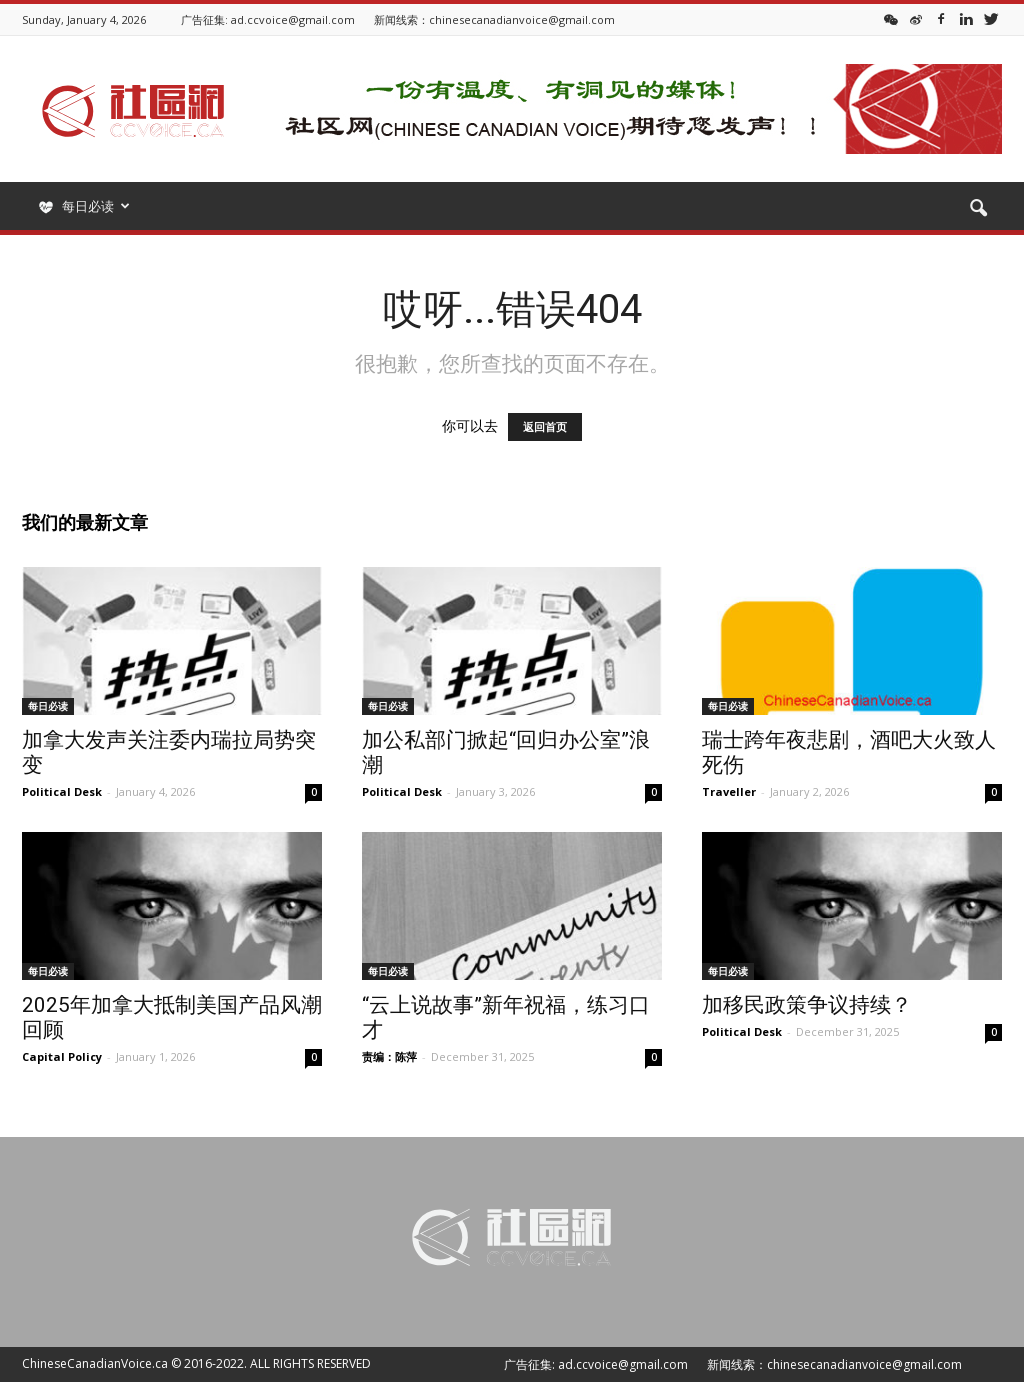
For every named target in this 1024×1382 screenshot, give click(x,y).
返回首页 (545, 427)
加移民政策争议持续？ (807, 1005)
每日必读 (48, 706)
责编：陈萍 (389, 1056)
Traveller (729, 791)
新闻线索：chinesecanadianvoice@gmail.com (494, 19)
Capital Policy (62, 1056)
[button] (978, 209)
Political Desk (62, 791)
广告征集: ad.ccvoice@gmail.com (268, 19)
